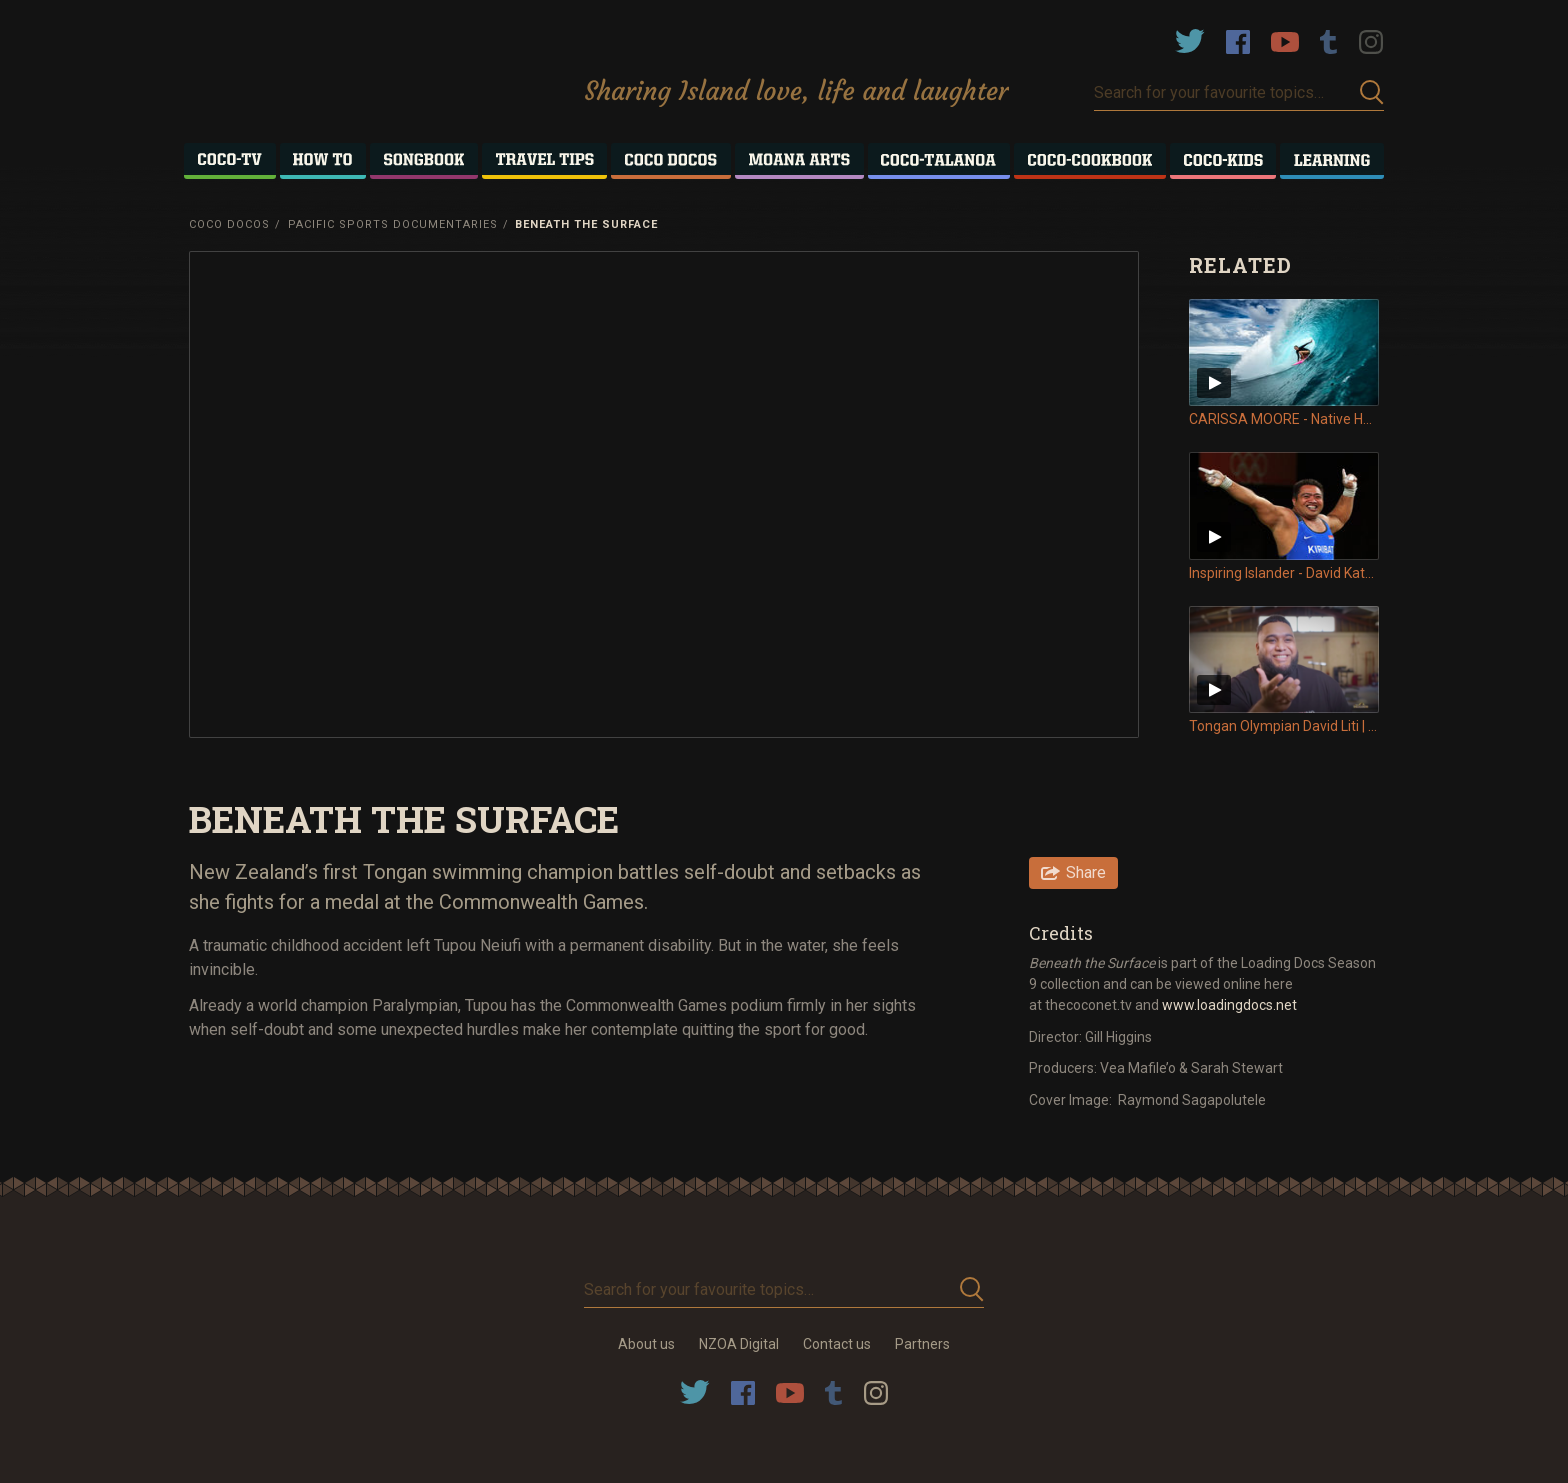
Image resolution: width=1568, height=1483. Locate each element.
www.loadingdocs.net (1229, 1005)
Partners (922, 1344)
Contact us (837, 1344)
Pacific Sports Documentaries (393, 224)
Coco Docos (229, 224)
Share (1086, 872)
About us (646, 1344)
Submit (1372, 92)
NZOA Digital (739, 1344)
